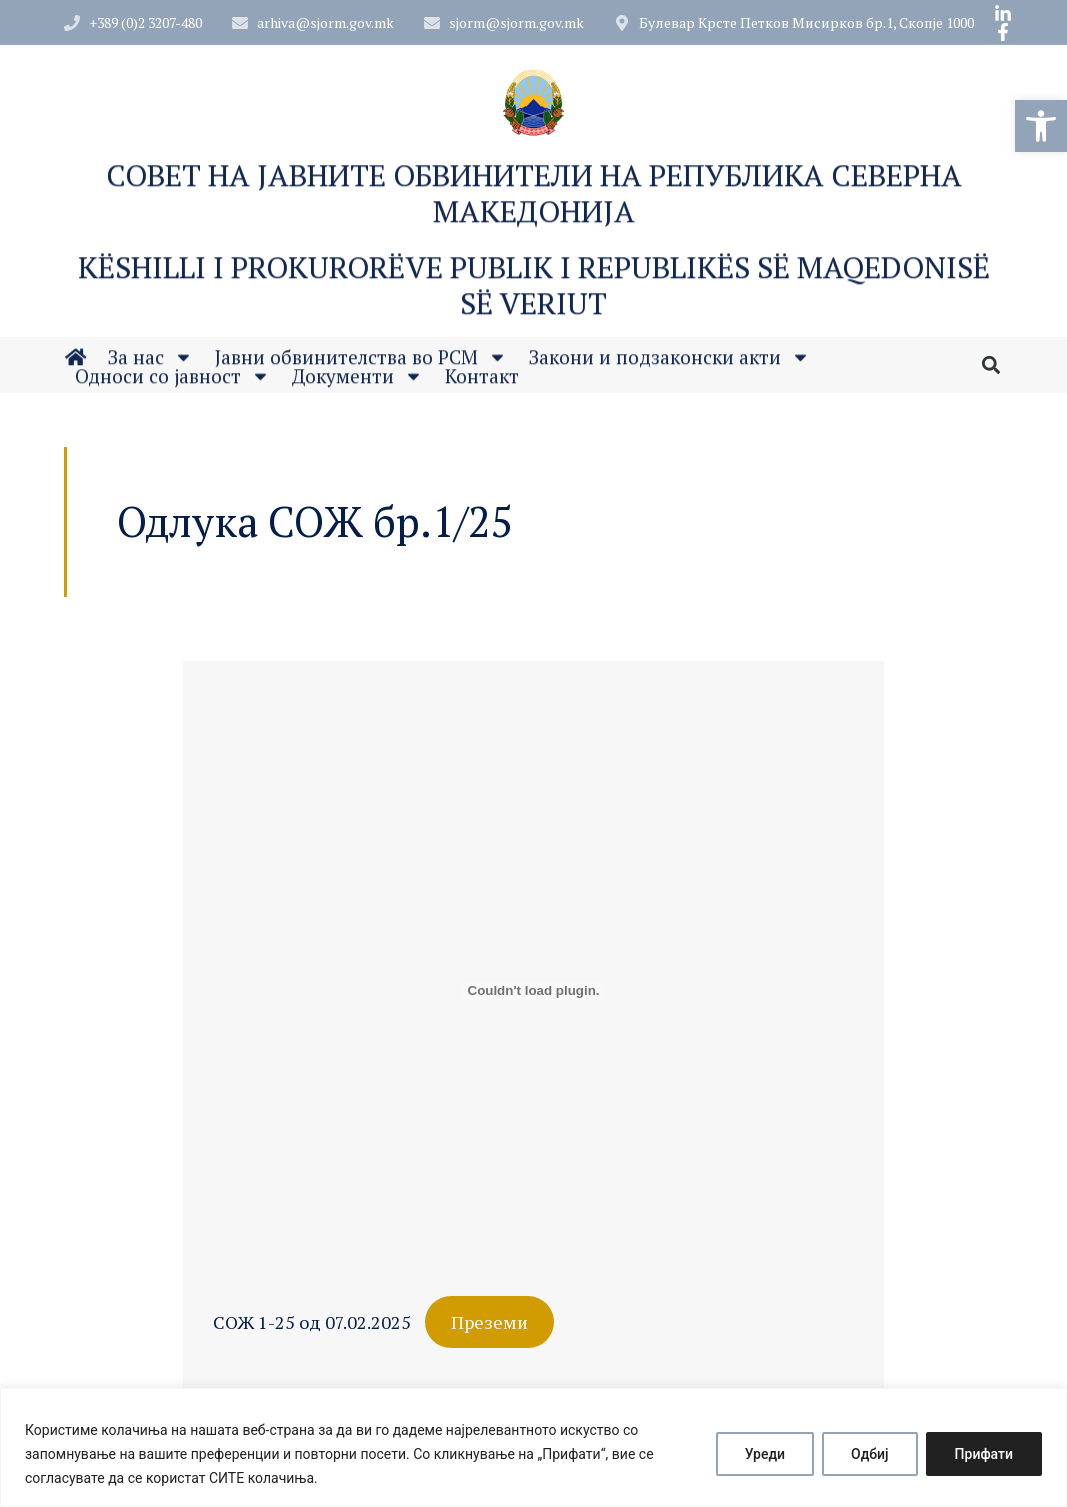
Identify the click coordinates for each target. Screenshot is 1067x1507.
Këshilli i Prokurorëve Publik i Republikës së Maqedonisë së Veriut (534, 294)
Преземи (489, 1322)
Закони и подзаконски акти (669, 361)
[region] (533, 1447)
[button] (1041, 126)
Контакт (482, 380)
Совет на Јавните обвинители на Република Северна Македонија (534, 202)
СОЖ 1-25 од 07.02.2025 (312, 1322)
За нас (150, 361)
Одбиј (870, 1454)
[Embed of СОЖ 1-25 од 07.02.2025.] (533, 991)
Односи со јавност (172, 380)
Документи (357, 380)
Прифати (984, 1454)
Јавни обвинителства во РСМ (361, 361)
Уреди (765, 1454)
